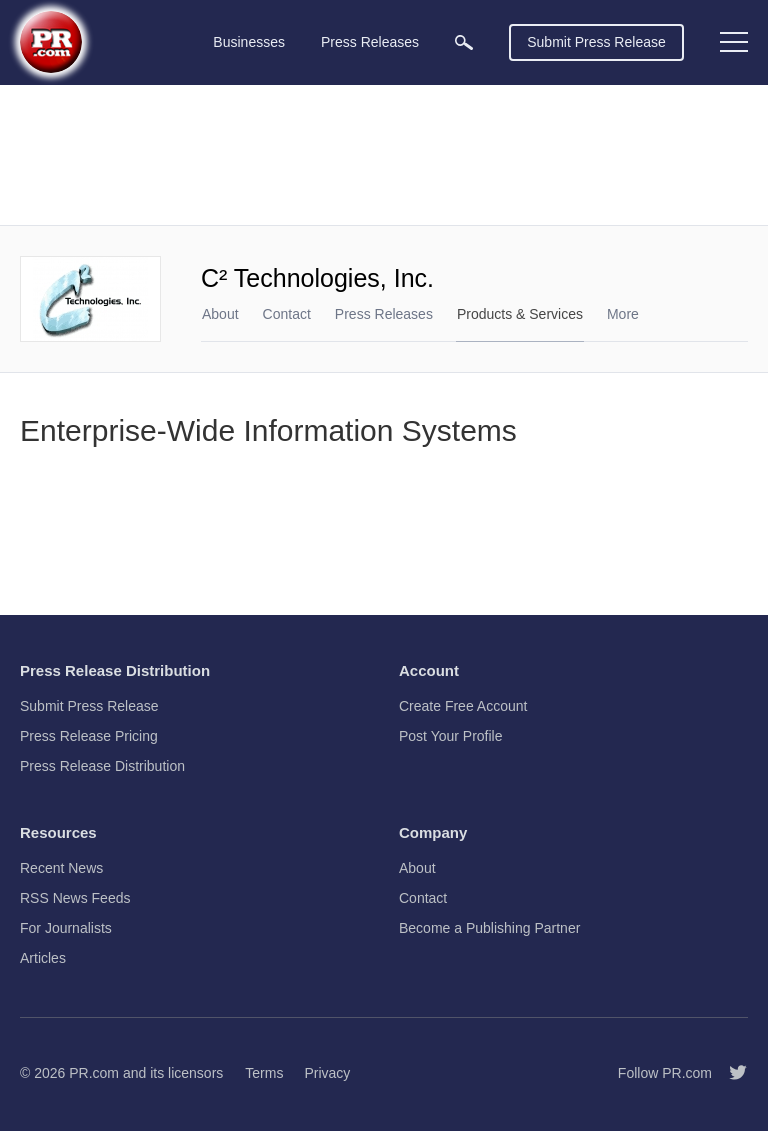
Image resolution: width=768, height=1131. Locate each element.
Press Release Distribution (102, 766)
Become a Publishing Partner (489, 928)
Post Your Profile (451, 736)
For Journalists (66, 928)
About (220, 314)
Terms (264, 1073)
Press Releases (384, 314)
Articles (43, 958)
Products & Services (520, 314)
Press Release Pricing (89, 736)
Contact (287, 314)
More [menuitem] (623, 314)
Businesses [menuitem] (249, 42)
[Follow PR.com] (730, 1073)
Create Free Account (463, 706)
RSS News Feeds (75, 898)
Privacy (327, 1073)
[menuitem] (464, 42)
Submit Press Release (596, 42)
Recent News (61, 868)
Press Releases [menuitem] (370, 42)
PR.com (94, 1073)
